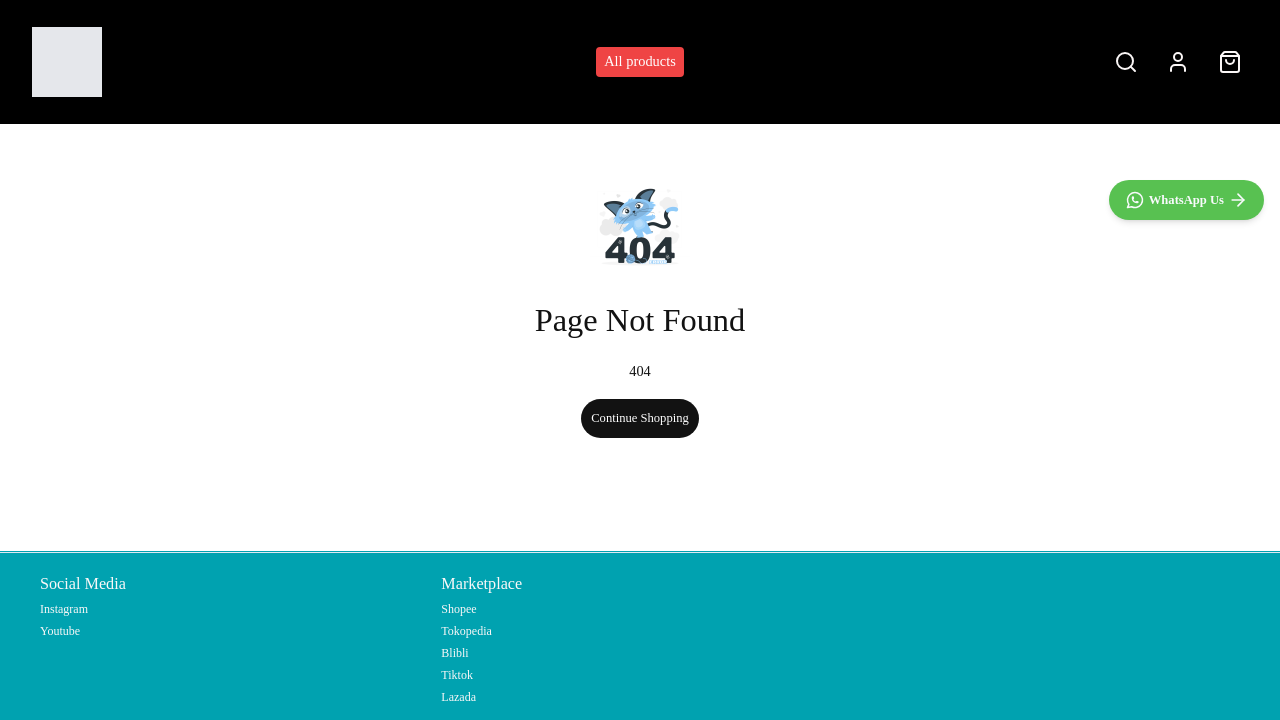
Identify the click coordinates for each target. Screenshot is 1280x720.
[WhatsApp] (1186, 636)
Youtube (60, 631)
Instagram (64, 609)
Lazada (458, 697)
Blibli (454, 653)
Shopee (458, 609)
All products (640, 61)
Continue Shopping (640, 418)
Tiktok (457, 675)
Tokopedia (466, 631)
